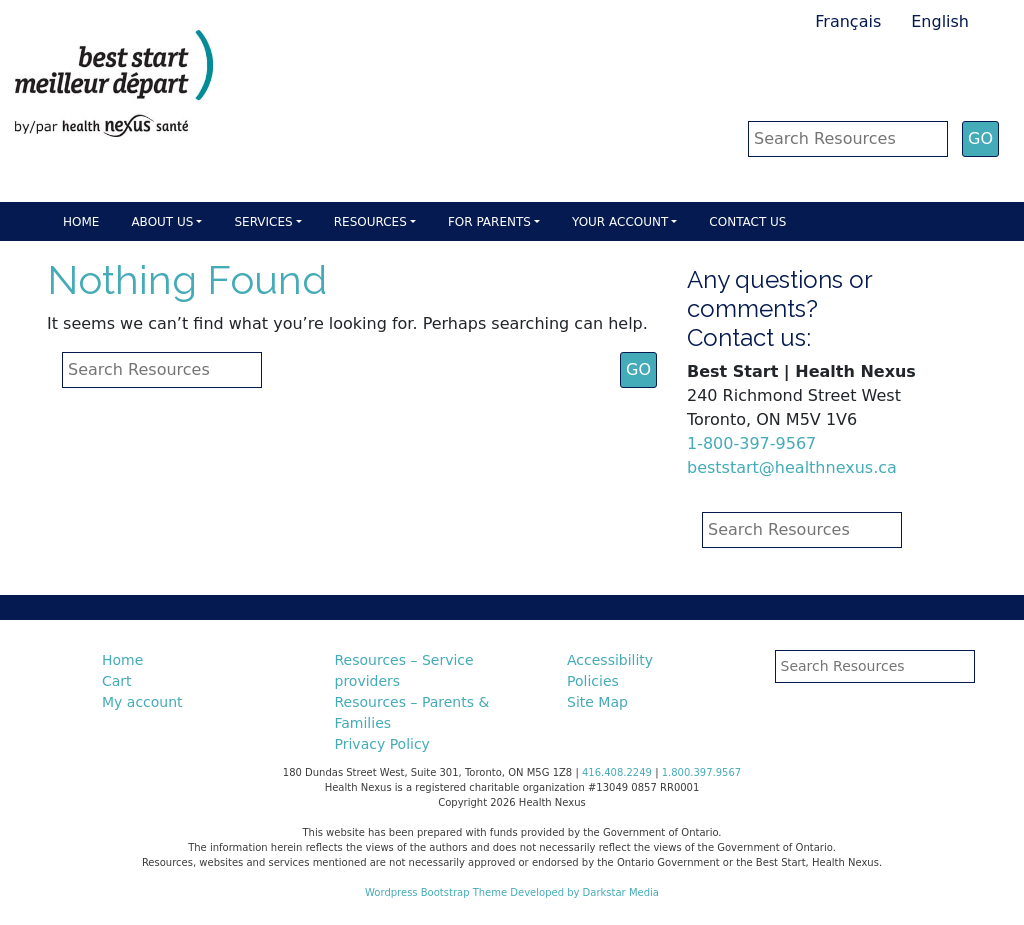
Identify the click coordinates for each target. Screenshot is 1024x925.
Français (848, 21)
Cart (117, 681)
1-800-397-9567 (751, 443)
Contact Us (747, 222)
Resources (370, 222)
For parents (489, 222)
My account (142, 702)
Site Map (597, 702)
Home (81, 222)
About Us (162, 222)
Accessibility (610, 660)
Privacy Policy (382, 744)
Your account (620, 222)
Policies (593, 681)
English (940, 21)
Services (263, 222)
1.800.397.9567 (702, 772)
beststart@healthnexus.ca (792, 467)
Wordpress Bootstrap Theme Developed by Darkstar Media (512, 892)
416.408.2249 (617, 772)
